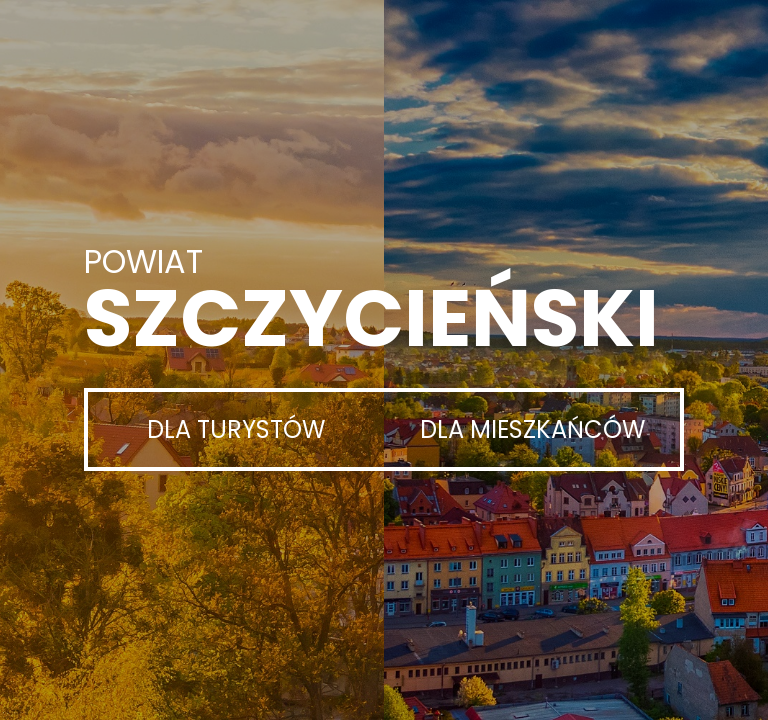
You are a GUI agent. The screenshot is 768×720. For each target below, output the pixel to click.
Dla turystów (236, 429)
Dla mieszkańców (532, 429)
